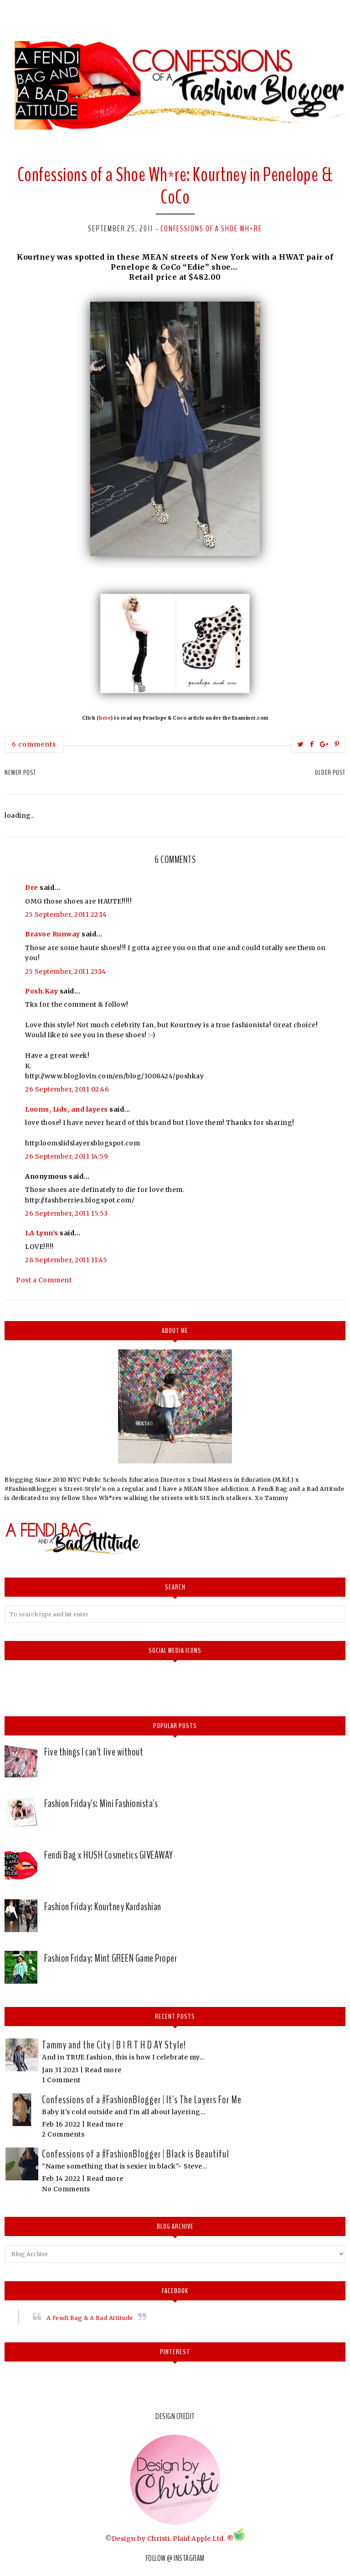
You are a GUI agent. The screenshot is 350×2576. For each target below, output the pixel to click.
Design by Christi (141, 2538)
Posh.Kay (41, 991)
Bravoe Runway (52, 934)
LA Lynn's (41, 1233)
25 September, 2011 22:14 (66, 914)
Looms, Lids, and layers (66, 1109)
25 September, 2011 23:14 (65, 971)
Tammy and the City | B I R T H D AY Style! (114, 2045)
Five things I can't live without (93, 1752)
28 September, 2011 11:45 (66, 1260)
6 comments (34, 744)
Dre (31, 887)
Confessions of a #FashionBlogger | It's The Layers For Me (142, 2099)
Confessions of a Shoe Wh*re (211, 228)
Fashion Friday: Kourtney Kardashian (102, 1906)
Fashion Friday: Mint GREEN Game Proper (110, 1958)
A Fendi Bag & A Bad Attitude (89, 2318)
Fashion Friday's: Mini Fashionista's (101, 1803)
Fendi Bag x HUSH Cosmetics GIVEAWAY (108, 1855)
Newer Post (20, 773)
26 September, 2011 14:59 (66, 1156)
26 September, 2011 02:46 (67, 1089)
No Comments (66, 2189)
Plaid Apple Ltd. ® (203, 2538)
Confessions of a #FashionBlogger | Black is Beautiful (135, 2154)
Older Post (330, 773)
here (104, 718)
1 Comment (61, 2080)
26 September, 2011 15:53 (66, 1213)
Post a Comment (44, 1280)
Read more (103, 2070)
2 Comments (63, 2134)
